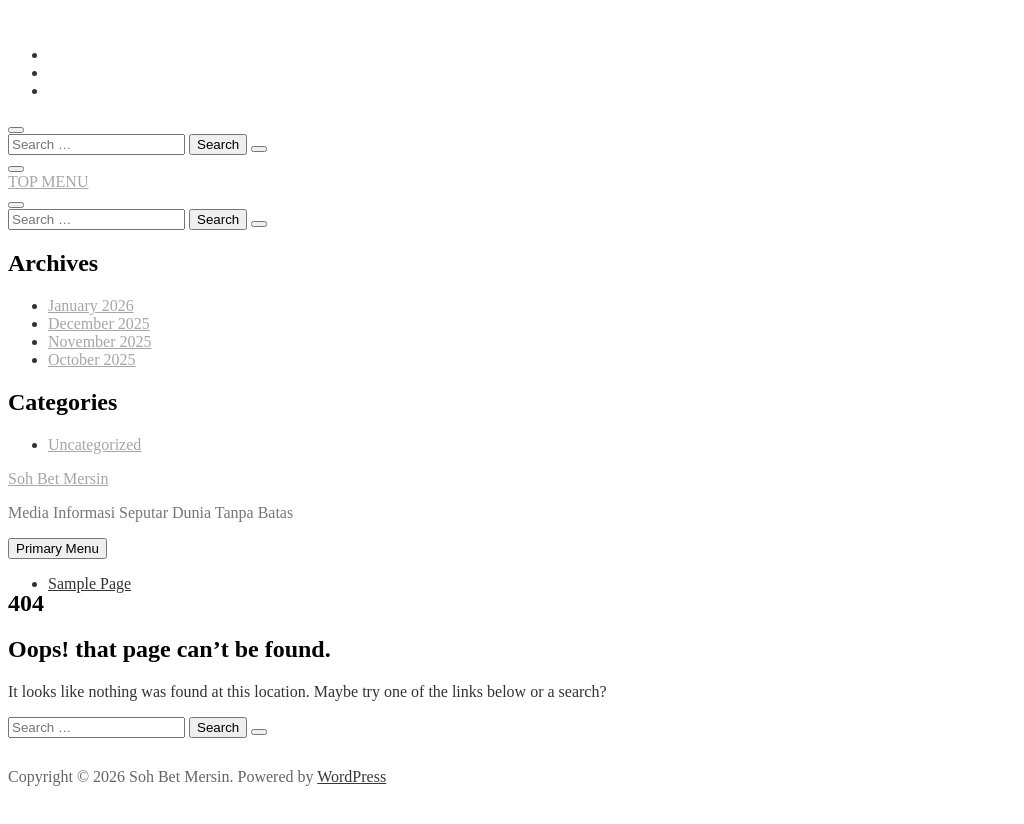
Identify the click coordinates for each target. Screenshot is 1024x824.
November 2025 (100, 341)
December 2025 (99, 323)
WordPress (351, 776)
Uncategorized (94, 444)
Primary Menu (57, 548)
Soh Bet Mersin (58, 478)
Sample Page (89, 583)
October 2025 (92, 359)
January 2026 (91, 305)
